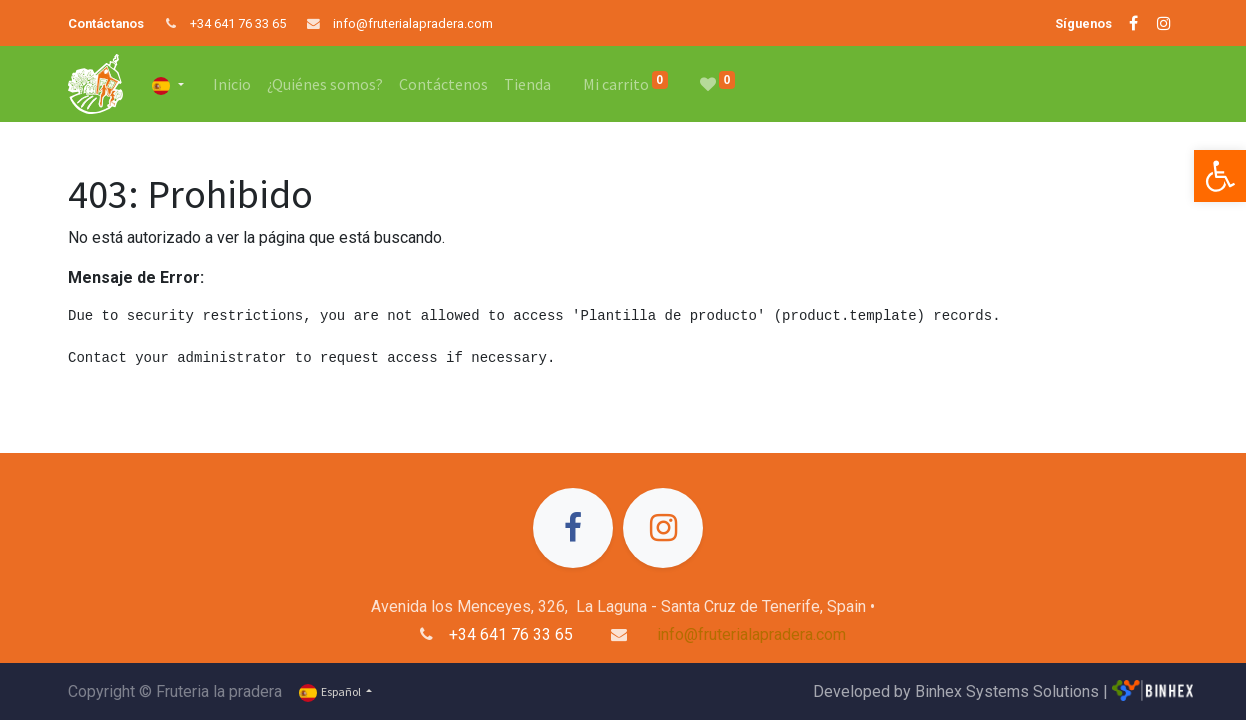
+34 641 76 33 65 (238, 23)
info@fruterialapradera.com (413, 23)
